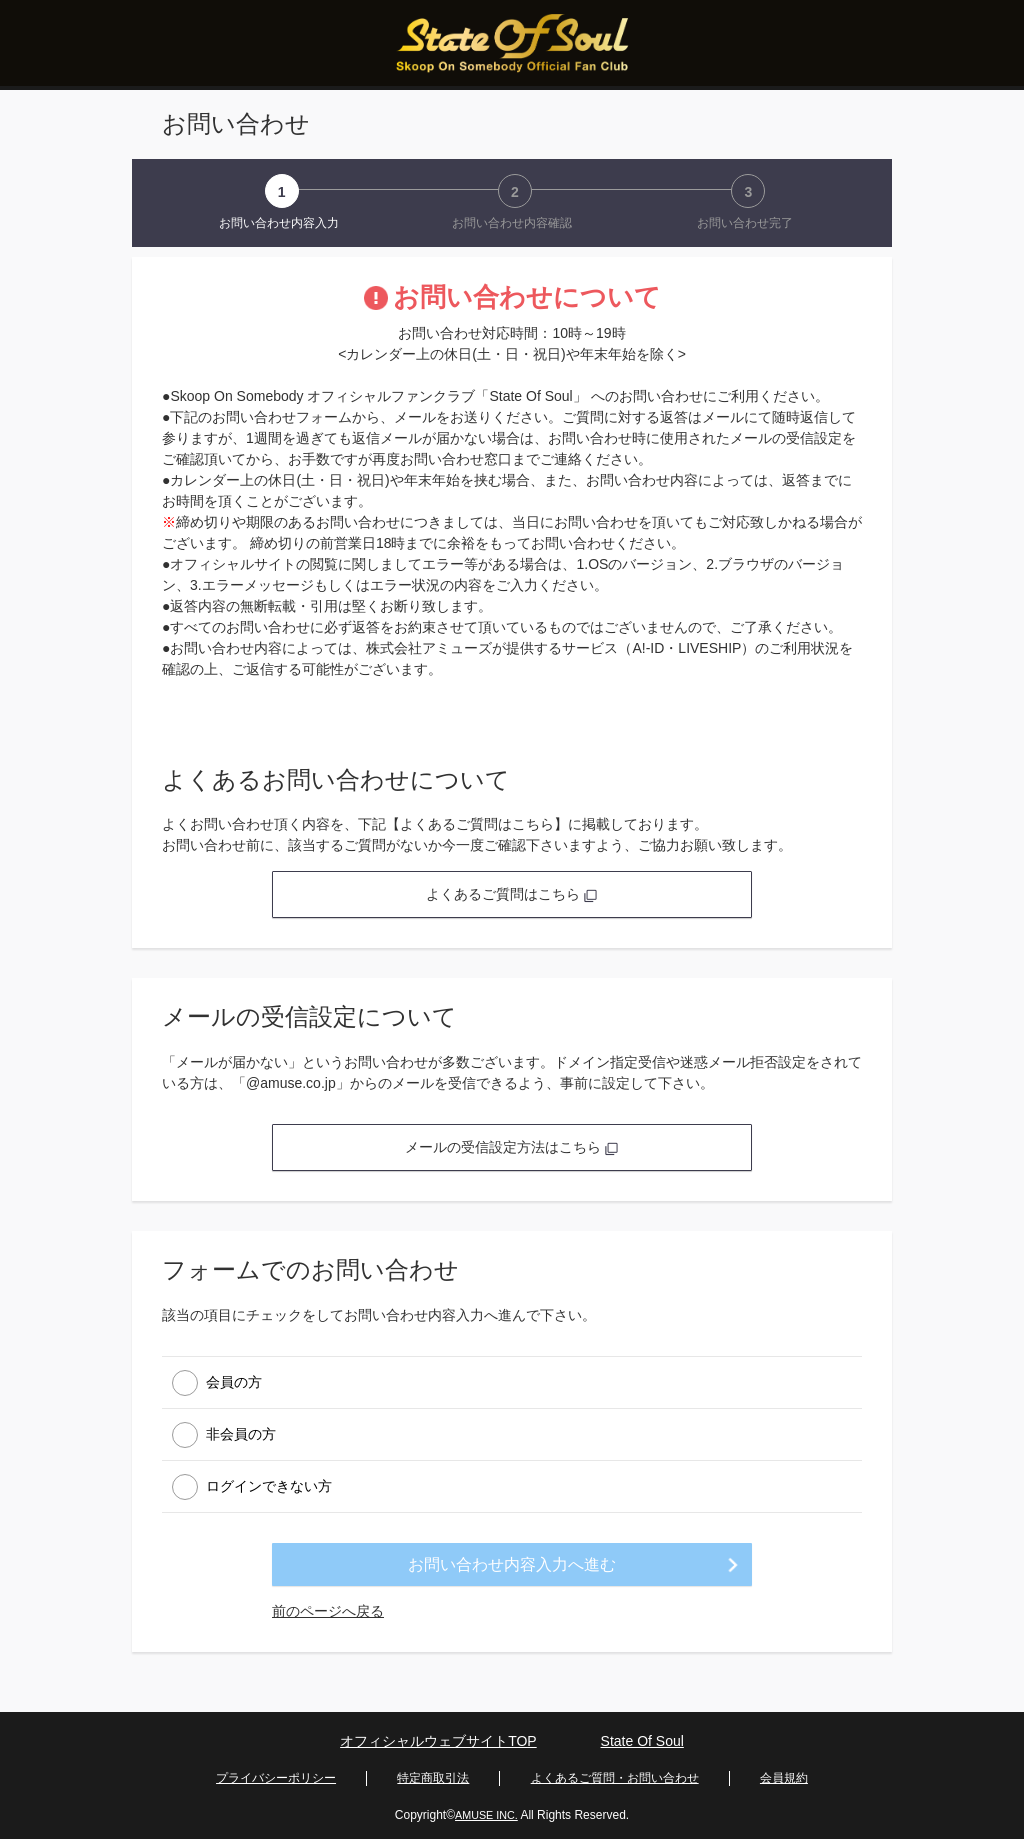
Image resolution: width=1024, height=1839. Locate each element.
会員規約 (784, 1775)
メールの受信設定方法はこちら (512, 1147)
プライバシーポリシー (276, 1775)
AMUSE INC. (486, 1810)
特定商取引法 (433, 1775)
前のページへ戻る (328, 1611)
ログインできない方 (269, 1485)
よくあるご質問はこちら (512, 894)
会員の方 (234, 1381)
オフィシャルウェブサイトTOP (438, 1742)
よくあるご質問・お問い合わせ (615, 1775)
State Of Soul (642, 1742)
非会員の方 (241, 1433)
